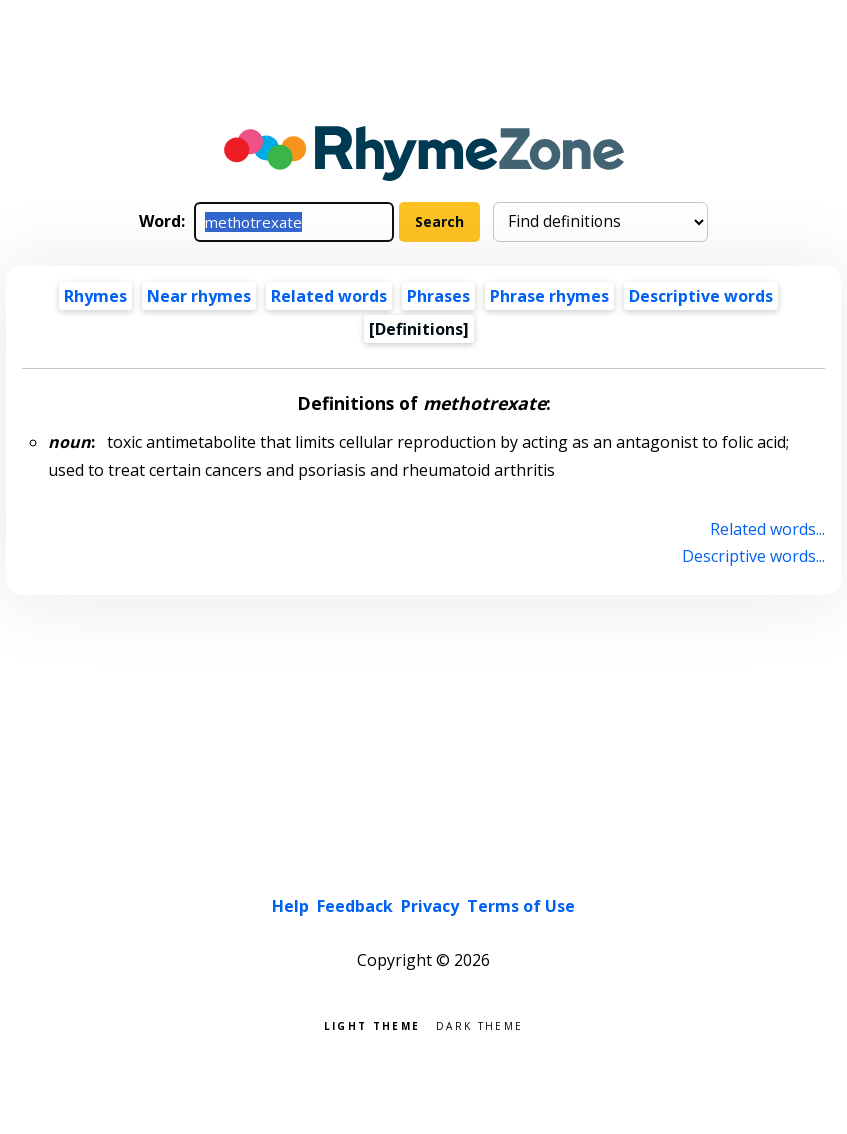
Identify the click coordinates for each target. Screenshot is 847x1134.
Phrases (438, 296)
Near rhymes (199, 296)
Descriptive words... (753, 556)
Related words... (767, 529)
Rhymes (95, 296)
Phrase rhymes (549, 296)
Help (290, 906)
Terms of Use (521, 906)
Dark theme (479, 1024)
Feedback (355, 906)
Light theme (372, 1024)
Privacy (430, 906)
